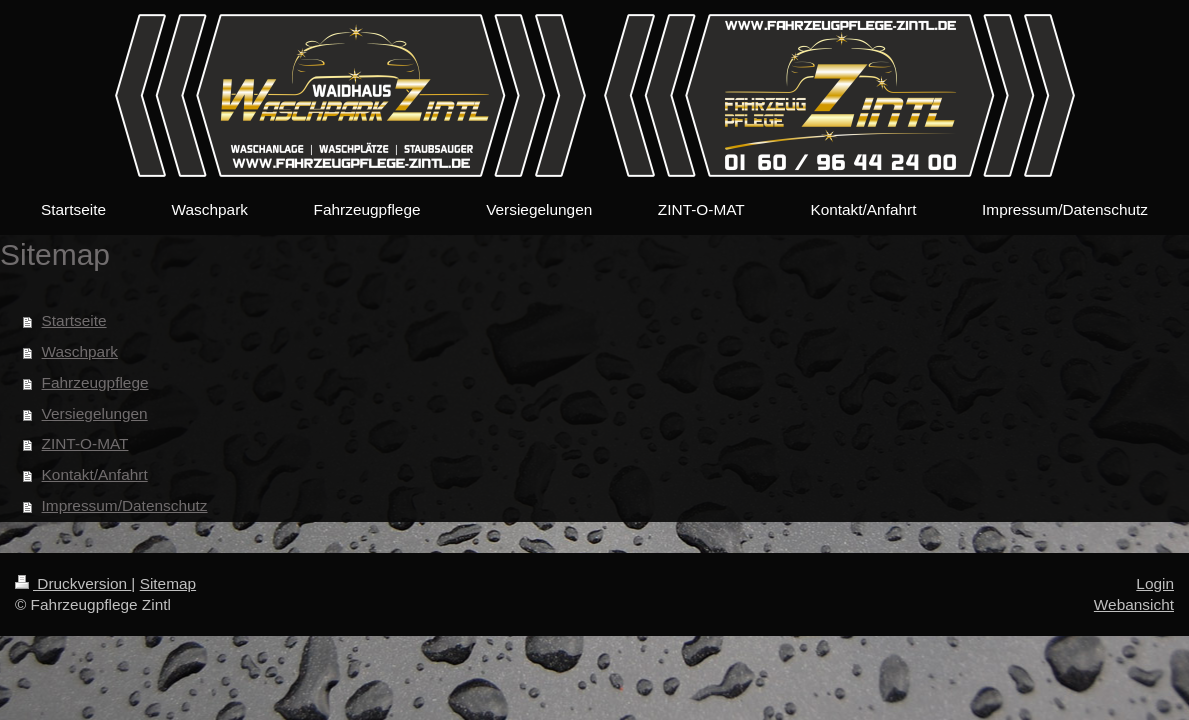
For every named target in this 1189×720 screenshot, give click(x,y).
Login (1155, 583)
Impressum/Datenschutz (125, 505)
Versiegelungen (95, 413)
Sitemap (168, 583)
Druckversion (73, 583)
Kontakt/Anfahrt (95, 474)
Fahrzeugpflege (95, 382)
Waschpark (80, 351)
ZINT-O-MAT (85, 443)
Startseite (74, 320)
